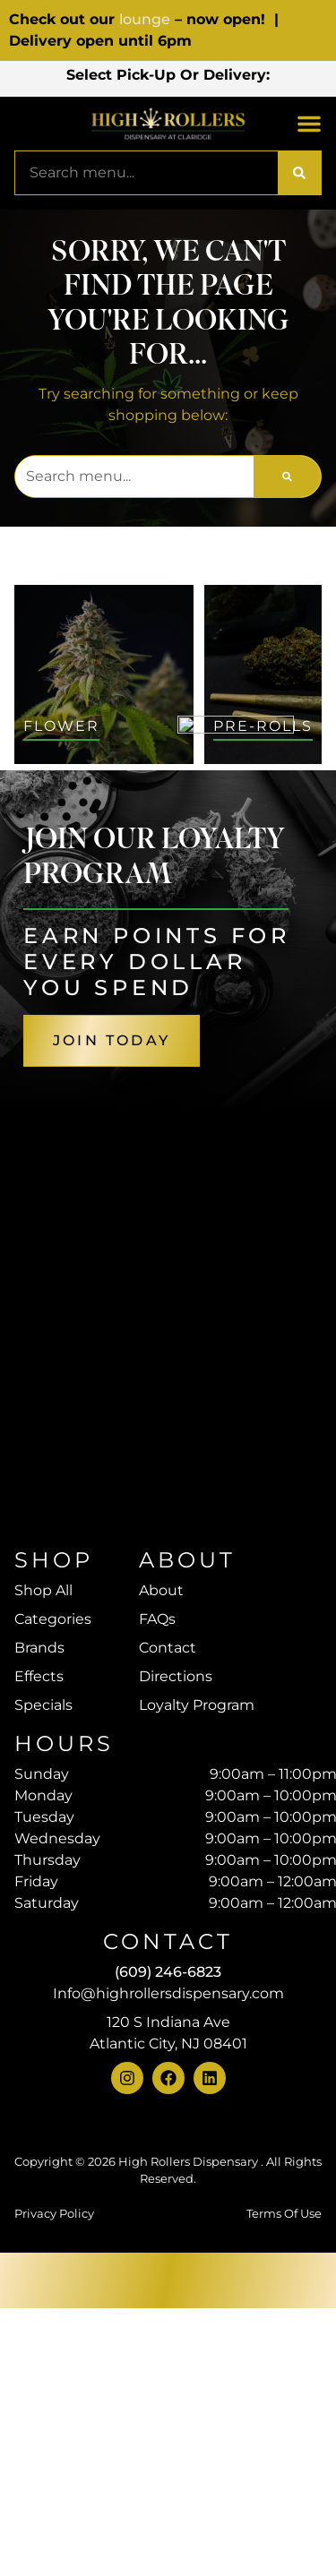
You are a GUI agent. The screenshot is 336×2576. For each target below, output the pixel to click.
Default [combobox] (146, 841)
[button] (167, 105)
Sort (137, 821)
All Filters (55, 841)
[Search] (299, 204)
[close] (310, 37)
